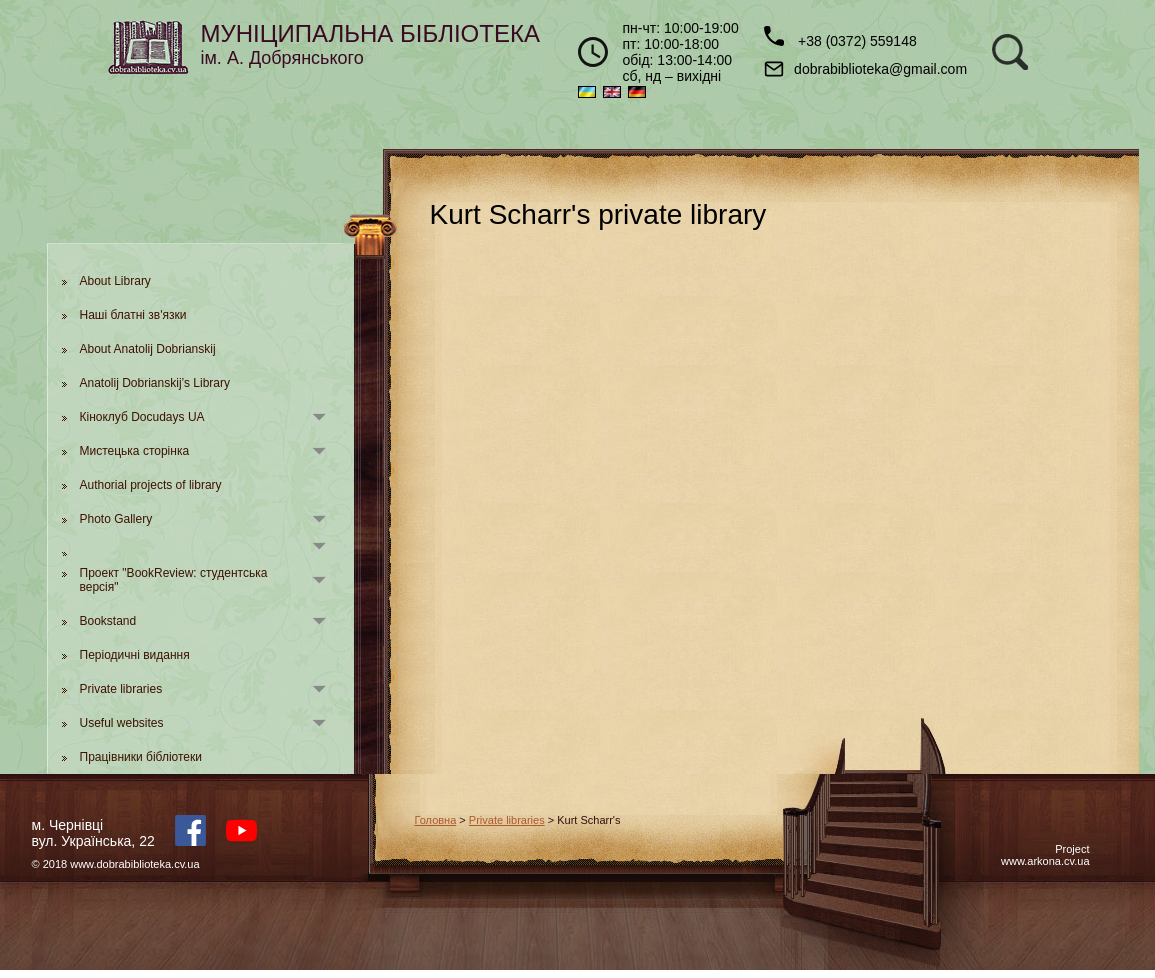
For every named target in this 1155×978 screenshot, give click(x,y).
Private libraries (121, 689)
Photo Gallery (116, 519)
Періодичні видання (135, 655)
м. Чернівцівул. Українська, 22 (93, 833)
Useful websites (122, 723)
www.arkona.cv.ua (1045, 861)
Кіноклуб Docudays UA (142, 417)
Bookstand (108, 621)
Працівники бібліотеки (141, 757)
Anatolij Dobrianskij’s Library (155, 383)
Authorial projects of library (151, 485)
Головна (436, 820)
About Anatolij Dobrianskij (148, 349)
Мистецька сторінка (135, 451)
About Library (115, 281)
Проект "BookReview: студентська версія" (174, 580)
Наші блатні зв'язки (133, 315)
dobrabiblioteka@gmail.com (865, 69)
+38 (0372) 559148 (840, 37)
